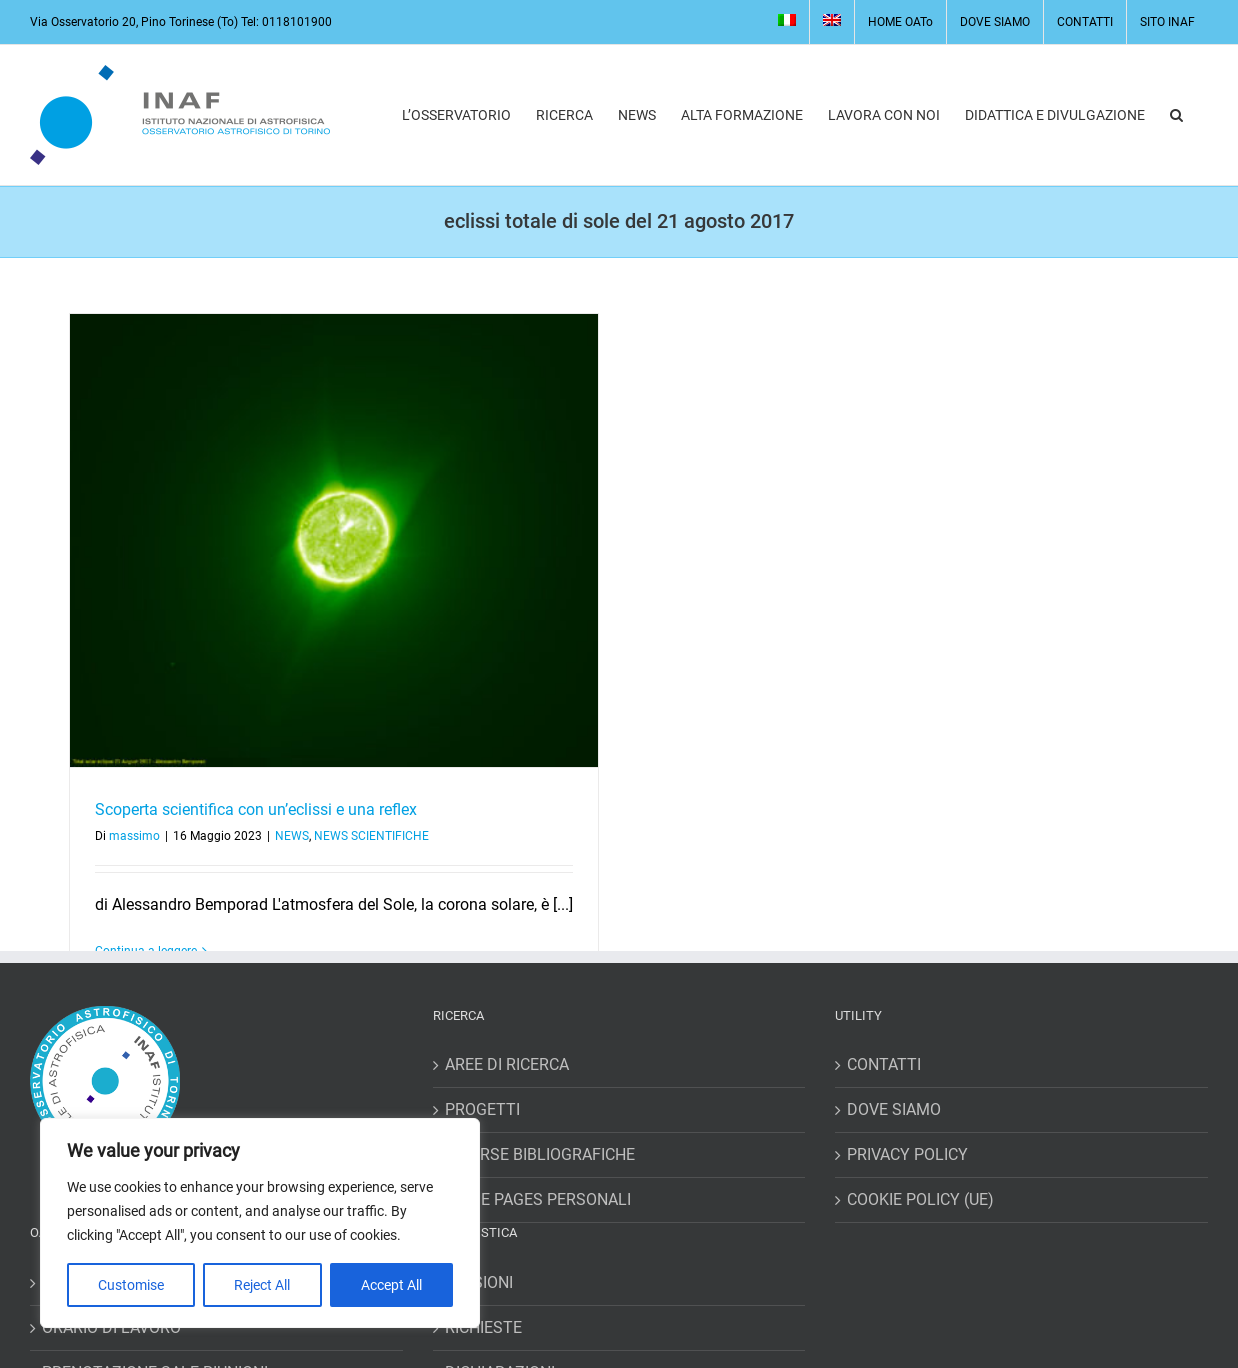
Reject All (262, 1285)
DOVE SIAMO (894, 1109)
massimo (134, 836)
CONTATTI (884, 1064)
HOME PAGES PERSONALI (538, 1199)
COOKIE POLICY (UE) (920, 1199)
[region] (260, 1223)
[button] (1176, 115)
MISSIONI (479, 1282)
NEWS (292, 836)
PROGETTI (482, 1109)
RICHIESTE (483, 1327)
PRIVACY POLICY (907, 1154)
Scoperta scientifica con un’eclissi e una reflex (256, 809)
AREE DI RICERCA (507, 1064)
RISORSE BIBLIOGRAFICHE (540, 1154)
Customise (131, 1285)
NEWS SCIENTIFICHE (371, 836)
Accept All (391, 1285)
